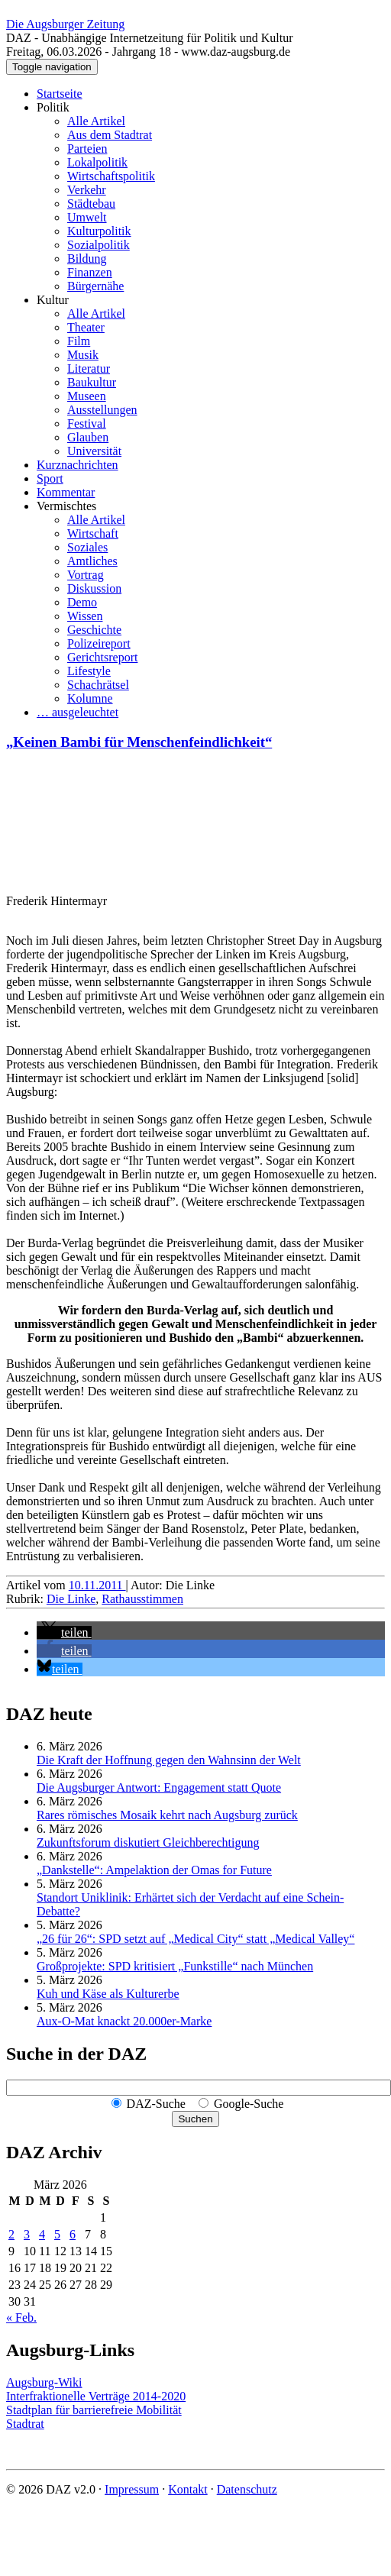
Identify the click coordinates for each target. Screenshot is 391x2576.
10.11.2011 (97, 1585)
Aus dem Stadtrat (109, 134)
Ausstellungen (102, 409)
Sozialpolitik (98, 244)
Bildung (87, 258)
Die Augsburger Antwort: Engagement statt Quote (159, 1787)
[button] (64, 1632)
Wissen (84, 615)
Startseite (59, 93)
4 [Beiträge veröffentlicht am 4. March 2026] (42, 2234)
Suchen (195, 2119)
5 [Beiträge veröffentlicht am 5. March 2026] (57, 2234)
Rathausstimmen (142, 1598)
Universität (94, 450)
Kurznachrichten (77, 464)
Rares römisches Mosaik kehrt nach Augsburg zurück (167, 1814)
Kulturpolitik (99, 231)
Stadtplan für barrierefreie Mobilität (94, 2409)
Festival (86, 423)
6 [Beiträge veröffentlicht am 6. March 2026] (72, 2234)
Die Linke (71, 1598)
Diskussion (94, 588)
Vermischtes (66, 505)
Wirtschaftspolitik (111, 176)
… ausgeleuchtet (77, 712)
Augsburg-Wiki (44, 2382)
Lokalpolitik (97, 162)
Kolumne (90, 698)
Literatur (88, 368)
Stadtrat (25, 2423)
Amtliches (92, 560)
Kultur (53, 299)
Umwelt (87, 217)
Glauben (87, 437)
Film (78, 341)
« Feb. (21, 2317)
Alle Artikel (96, 121)
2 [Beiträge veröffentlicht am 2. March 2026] (11, 2234)
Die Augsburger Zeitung (65, 24)
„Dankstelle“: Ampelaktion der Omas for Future (154, 1869)
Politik (53, 107)
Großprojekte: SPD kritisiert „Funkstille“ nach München (175, 1966)
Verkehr (86, 189)
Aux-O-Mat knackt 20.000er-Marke (124, 2021)
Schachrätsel (98, 684)
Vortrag (85, 574)
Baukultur (91, 382)
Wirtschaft (92, 533)
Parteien (87, 148)
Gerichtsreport (102, 657)
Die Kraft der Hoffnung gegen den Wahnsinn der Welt (169, 1759)
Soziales (87, 547)
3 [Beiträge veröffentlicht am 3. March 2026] (27, 2234)
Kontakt (188, 2489)
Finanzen (89, 272)
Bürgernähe (95, 286)
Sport (50, 478)
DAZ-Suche (156, 2103)
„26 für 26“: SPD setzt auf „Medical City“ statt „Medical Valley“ (195, 1938)
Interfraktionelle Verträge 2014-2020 (96, 2396)
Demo (82, 602)
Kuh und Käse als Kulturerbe (108, 1993)
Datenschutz (247, 2489)
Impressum (132, 2489)
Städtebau (91, 203)
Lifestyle (89, 670)
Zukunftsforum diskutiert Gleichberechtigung (148, 1842)
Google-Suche (249, 2103)
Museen (86, 395)
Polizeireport (99, 643)
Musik (83, 354)
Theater (86, 327)
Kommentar (66, 492)
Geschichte (94, 629)
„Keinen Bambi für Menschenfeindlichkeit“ (139, 742)
